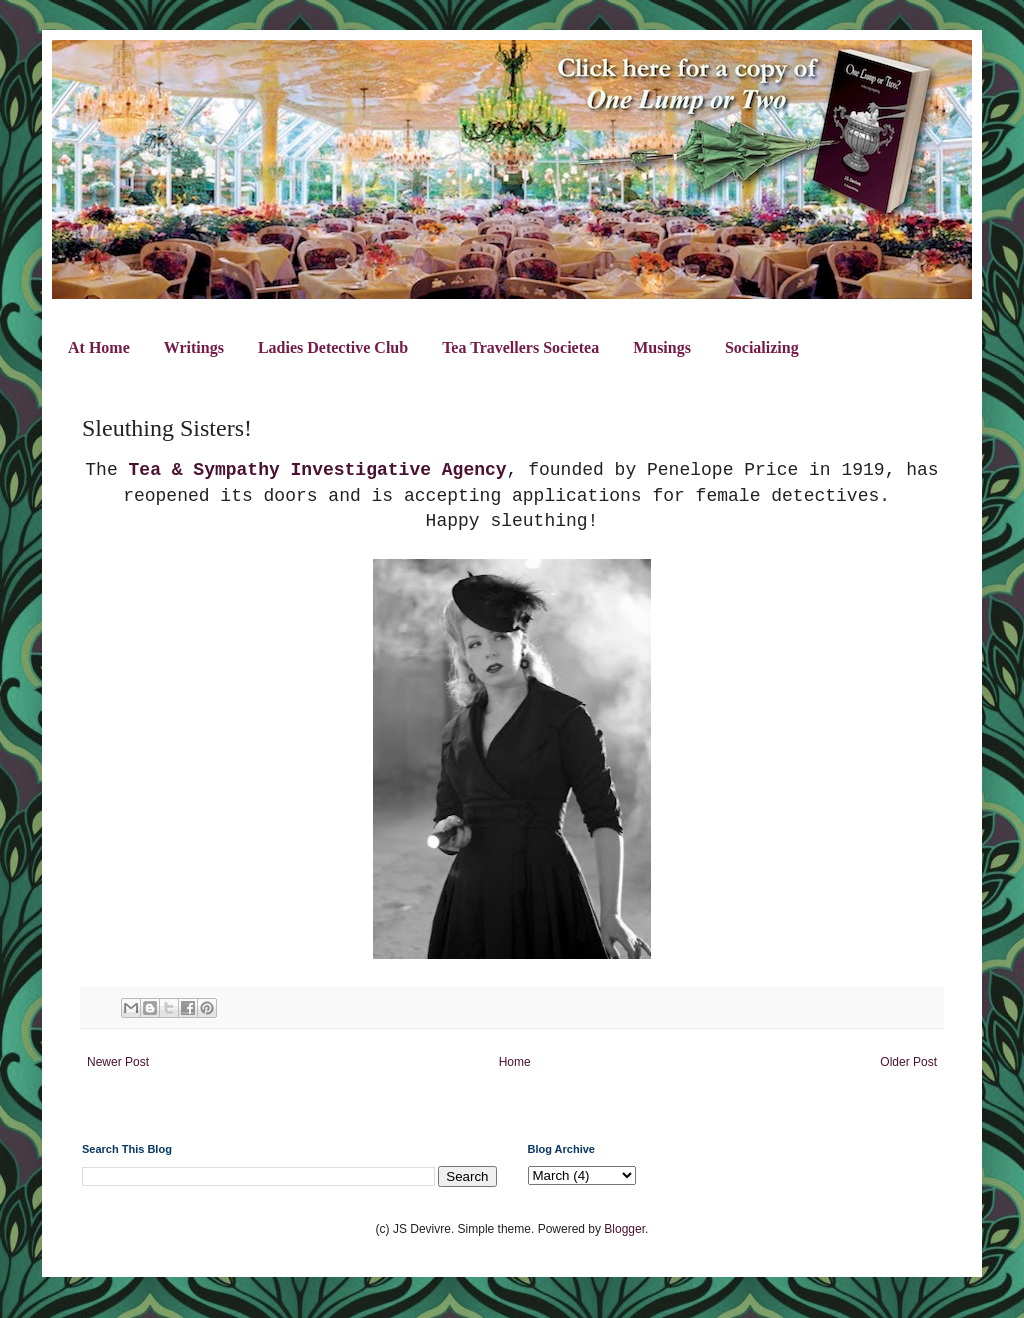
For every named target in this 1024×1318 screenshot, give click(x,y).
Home (515, 1062)
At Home (99, 347)
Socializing (762, 347)
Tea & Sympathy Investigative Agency (318, 470)
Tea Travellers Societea (520, 347)
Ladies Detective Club (333, 347)
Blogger (624, 1229)
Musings (662, 347)
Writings (194, 347)
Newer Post (118, 1062)
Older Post (908, 1062)
